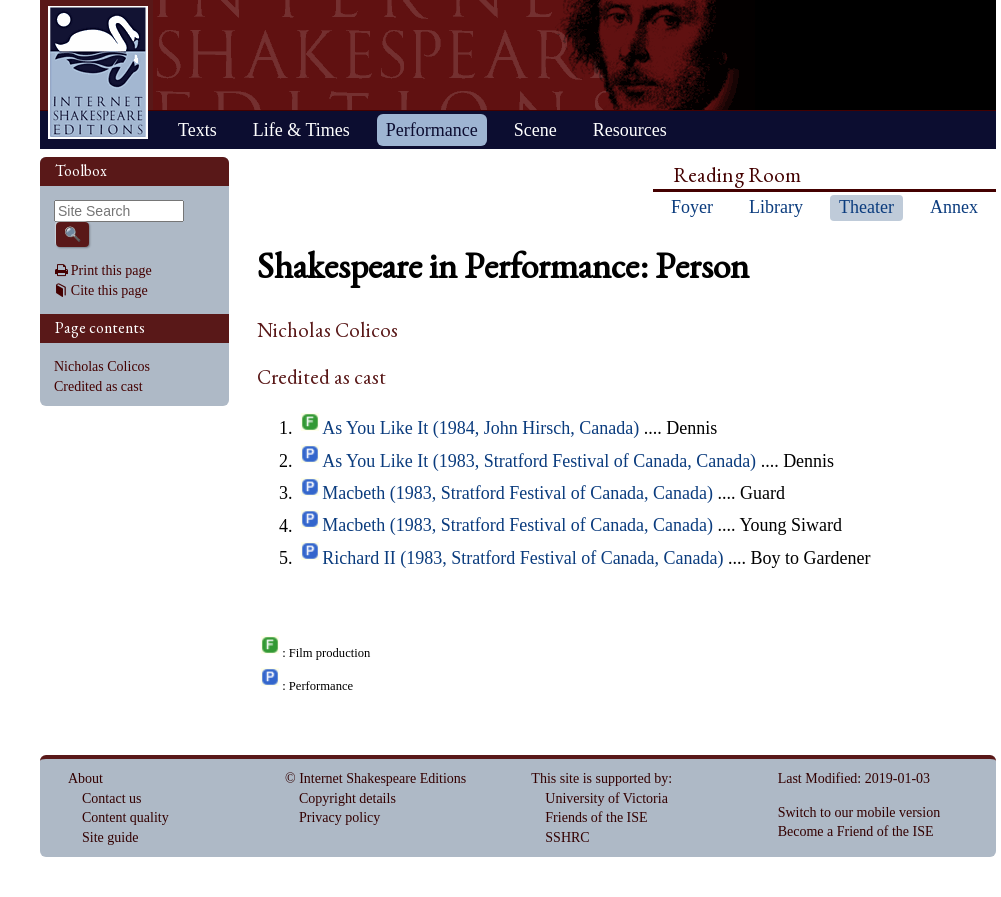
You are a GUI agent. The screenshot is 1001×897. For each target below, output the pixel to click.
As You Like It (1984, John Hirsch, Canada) (480, 428)
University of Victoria (606, 798)
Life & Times (301, 130)
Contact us (112, 798)
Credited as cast (98, 386)
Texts (197, 130)
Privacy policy (339, 817)
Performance (432, 130)
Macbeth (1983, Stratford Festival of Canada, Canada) (517, 493)
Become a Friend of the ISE (856, 831)
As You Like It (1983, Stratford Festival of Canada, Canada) (539, 461)
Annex (954, 207)
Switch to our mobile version (859, 812)
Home (98, 72)
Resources (630, 130)
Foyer (692, 207)
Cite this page (109, 290)
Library (776, 207)
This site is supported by (599, 778)
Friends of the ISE (596, 817)
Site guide (110, 837)
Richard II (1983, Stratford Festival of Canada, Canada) (522, 558)
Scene (535, 130)
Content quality (125, 817)
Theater (866, 207)
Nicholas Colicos (102, 366)
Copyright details (347, 798)
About (85, 778)
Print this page (111, 270)
